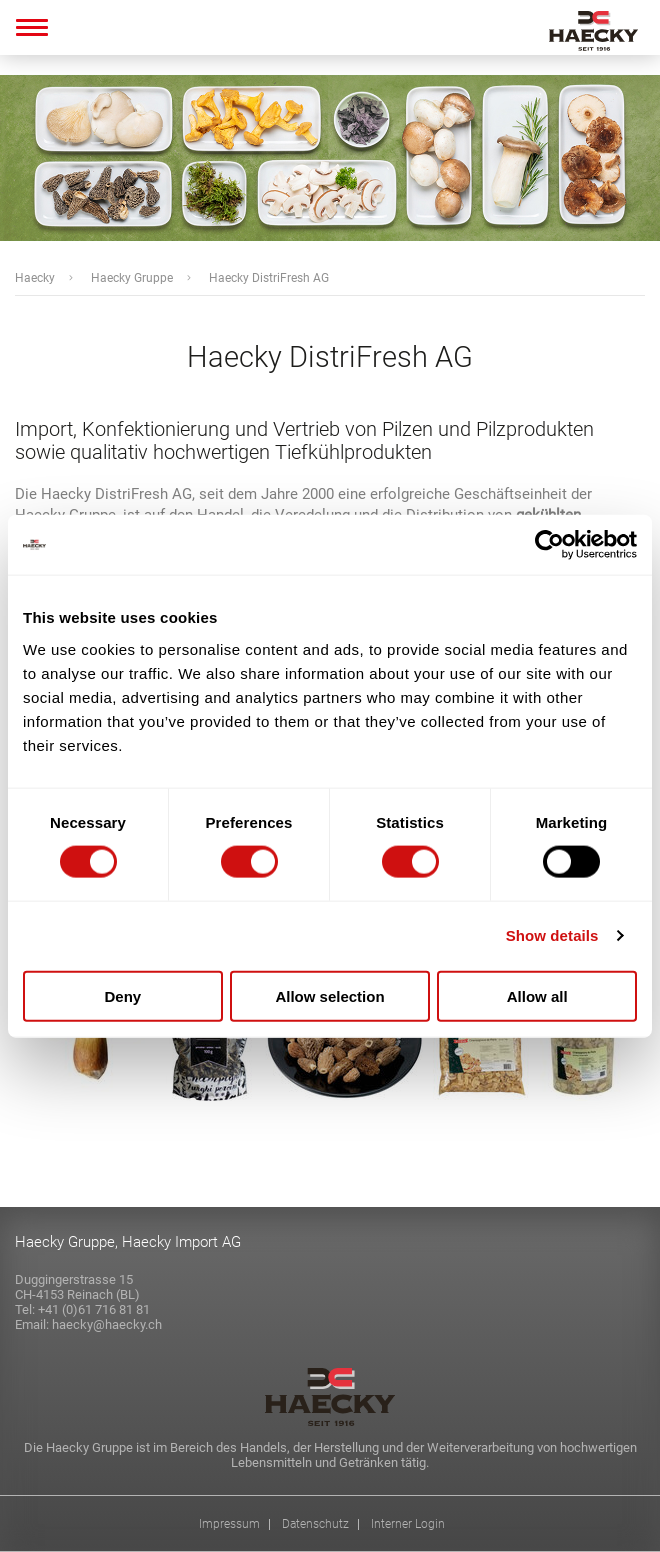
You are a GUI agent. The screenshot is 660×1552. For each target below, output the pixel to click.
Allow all (537, 995)
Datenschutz (315, 1524)
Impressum (229, 1524)
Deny (122, 995)
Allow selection (329, 995)
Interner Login (408, 1524)
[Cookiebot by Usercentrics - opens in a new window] (549, 545)
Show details (552, 935)
